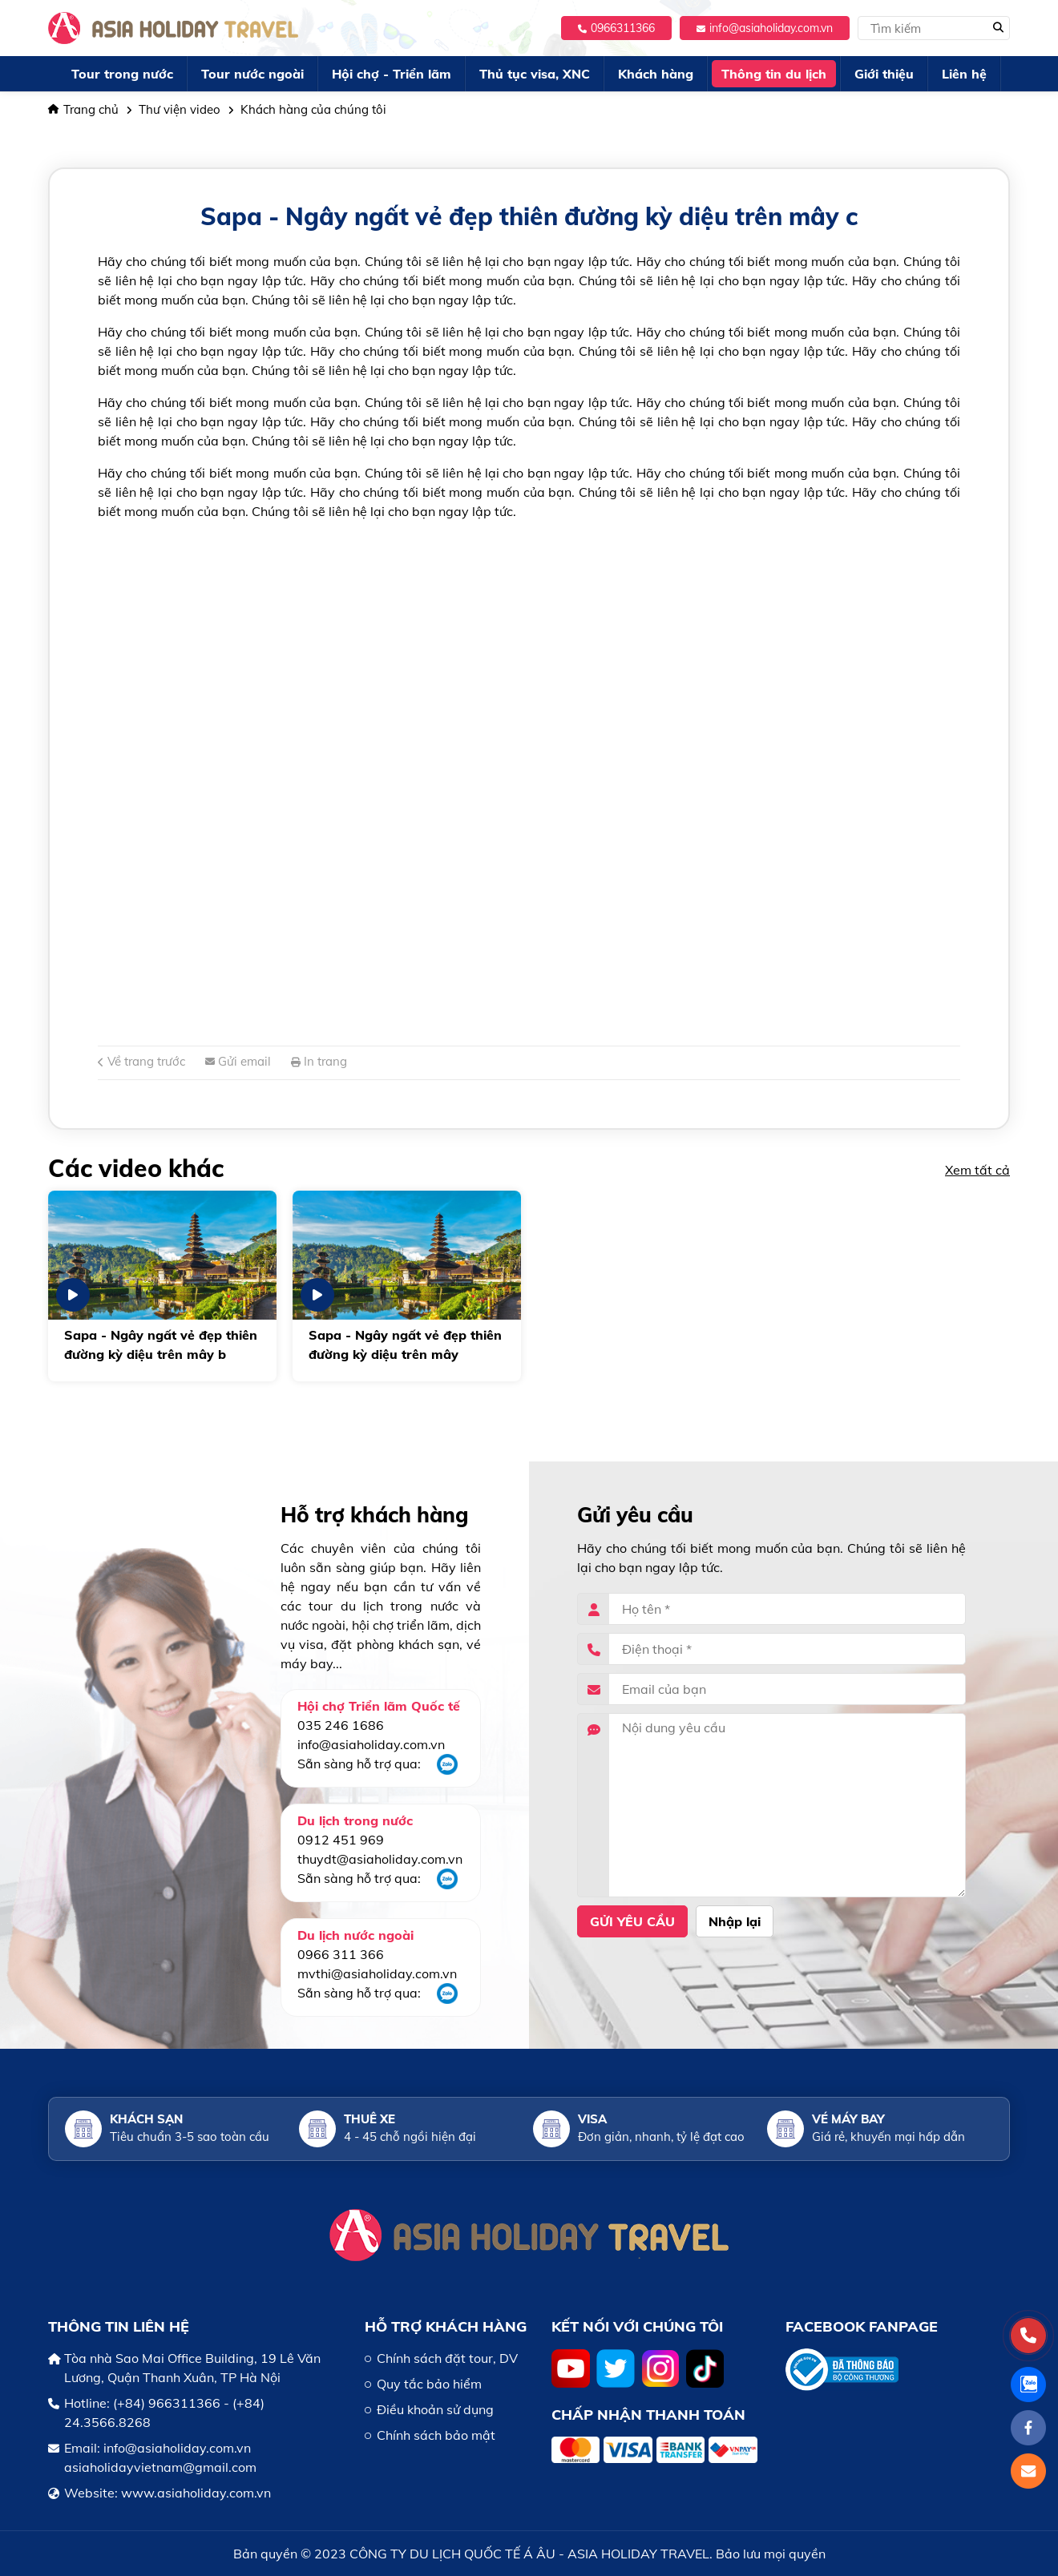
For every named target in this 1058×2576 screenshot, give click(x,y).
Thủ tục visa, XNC (534, 74)
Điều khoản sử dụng (435, 2409)
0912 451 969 (340, 1840)
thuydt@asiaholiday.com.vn (379, 1859)
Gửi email (238, 1061)
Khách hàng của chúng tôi (313, 109)
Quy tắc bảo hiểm (429, 2384)
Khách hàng (655, 74)
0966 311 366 (340, 1954)
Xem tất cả (977, 1170)
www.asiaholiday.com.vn (196, 2493)
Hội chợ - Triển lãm (391, 74)
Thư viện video (179, 109)
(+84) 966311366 (166, 2403)
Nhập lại (735, 1921)
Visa (592, 2119)
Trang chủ (83, 109)
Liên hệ (964, 74)
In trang (319, 1061)
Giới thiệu (884, 74)
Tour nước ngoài (252, 74)
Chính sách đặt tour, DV (447, 2358)
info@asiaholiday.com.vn (765, 28)
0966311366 (616, 28)
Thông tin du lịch (773, 74)
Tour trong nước (122, 74)
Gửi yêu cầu (632, 1921)
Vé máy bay (848, 2119)
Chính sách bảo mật (436, 2435)
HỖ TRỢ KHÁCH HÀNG (446, 2326)
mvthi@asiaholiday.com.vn (377, 1973)
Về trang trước (141, 1061)
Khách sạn (146, 2119)
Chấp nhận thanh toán (648, 2414)
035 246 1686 (340, 1725)
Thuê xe (369, 2119)
